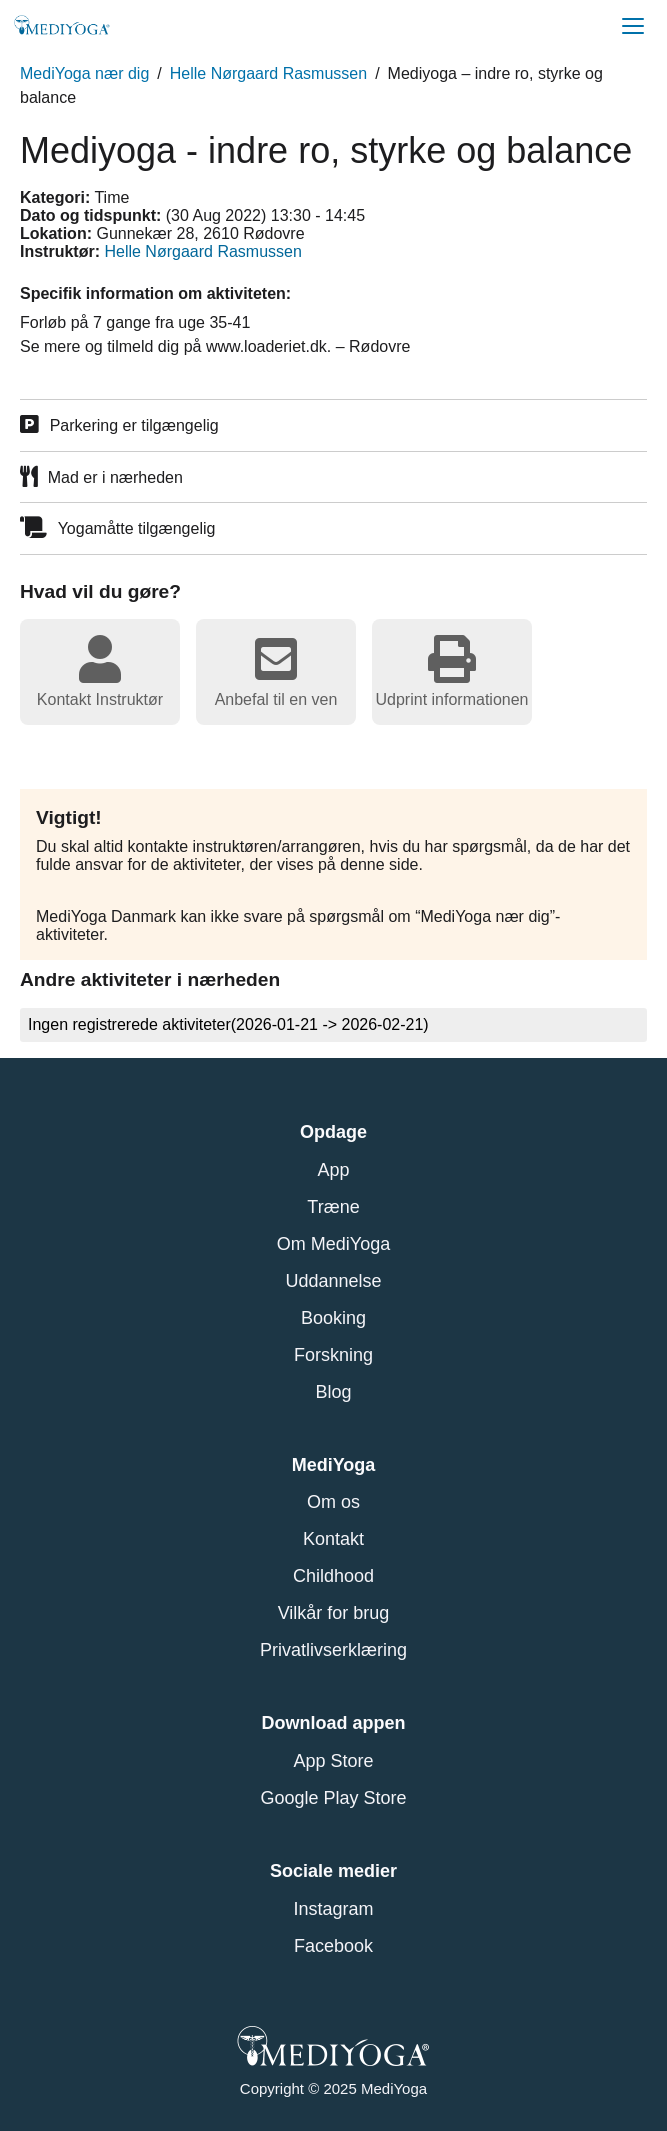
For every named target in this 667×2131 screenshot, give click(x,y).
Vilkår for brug (334, 1613)
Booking (333, 1318)
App (333, 1170)
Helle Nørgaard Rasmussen (268, 73)
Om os (333, 1502)
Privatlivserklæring (333, 1650)
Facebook (333, 1946)
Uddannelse (333, 1281)
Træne (333, 1207)
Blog (333, 1392)
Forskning (333, 1355)
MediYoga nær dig (84, 73)
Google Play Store (333, 1798)
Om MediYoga (333, 1244)
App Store (333, 1761)
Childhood (333, 1576)
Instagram (333, 1909)
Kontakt (333, 1539)
